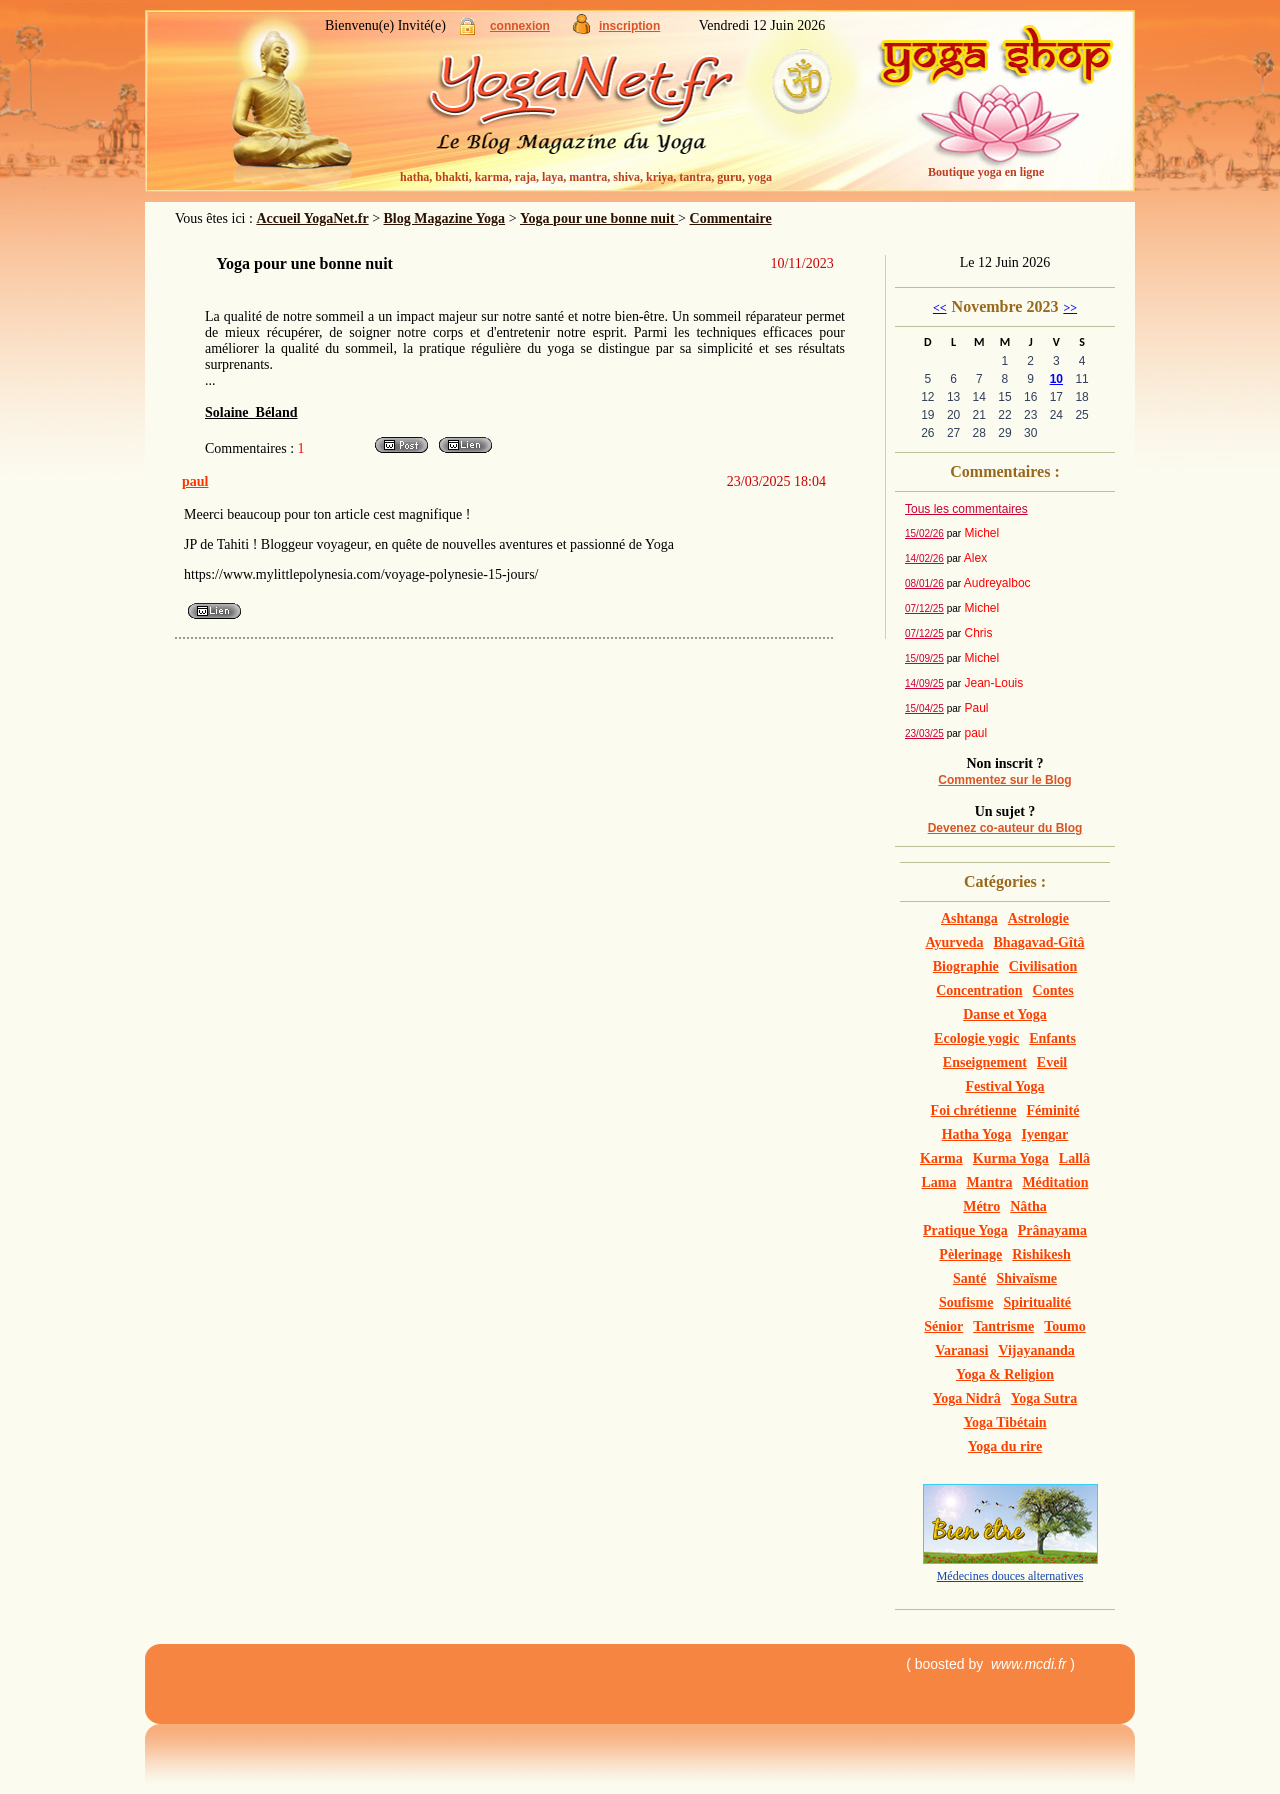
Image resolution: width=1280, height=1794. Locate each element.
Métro (981, 1206)
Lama (939, 1182)
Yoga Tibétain (1004, 1422)
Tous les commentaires (966, 509)
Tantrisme (1003, 1326)
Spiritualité (1037, 1302)
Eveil (1052, 1062)
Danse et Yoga (1004, 1014)
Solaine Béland (251, 412)
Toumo (1065, 1326)
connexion (520, 26)
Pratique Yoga (965, 1230)
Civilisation (1043, 966)
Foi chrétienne (974, 1110)
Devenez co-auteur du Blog (1005, 828)
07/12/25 (924, 608)
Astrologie (1038, 918)
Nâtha (1028, 1206)
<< (940, 308)
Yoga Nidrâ (967, 1398)
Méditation (1055, 1182)
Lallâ (1074, 1158)
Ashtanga (969, 918)
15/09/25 (924, 658)
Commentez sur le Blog (1004, 780)
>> (1070, 308)
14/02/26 (924, 558)
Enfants (1052, 1038)
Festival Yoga (1004, 1086)
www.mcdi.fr (1028, 1664)
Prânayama (1052, 1230)
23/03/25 (924, 733)
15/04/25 (924, 708)
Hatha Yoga (977, 1134)
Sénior (943, 1326)
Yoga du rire (1005, 1446)
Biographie (966, 966)
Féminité (1053, 1110)
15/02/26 (924, 533)
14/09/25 (924, 683)
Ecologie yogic (976, 1038)
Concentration (979, 990)
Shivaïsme (1026, 1278)
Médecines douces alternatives (1010, 1576)
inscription (629, 26)
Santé (969, 1278)
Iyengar (1045, 1134)
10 (1056, 379)
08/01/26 (924, 583)
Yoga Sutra (1044, 1398)
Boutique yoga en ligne (986, 172)
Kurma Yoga (1011, 1158)
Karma (941, 1158)
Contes (1053, 990)
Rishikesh (1041, 1254)
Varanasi (961, 1350)
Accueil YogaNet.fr (312, 218)
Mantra (990, 1182)
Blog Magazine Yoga (445, 218)
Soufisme (966, 1302)
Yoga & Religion (1005, 1374)
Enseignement (985, 1062)
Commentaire (731, 218)
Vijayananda (1036, 1350)
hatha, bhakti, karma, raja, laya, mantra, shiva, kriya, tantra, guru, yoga (586, 177)
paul (195, 481)
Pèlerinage (970, 1254)
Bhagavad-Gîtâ (1039, 942)
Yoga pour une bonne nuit (599, 218)
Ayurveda (954, 942)
